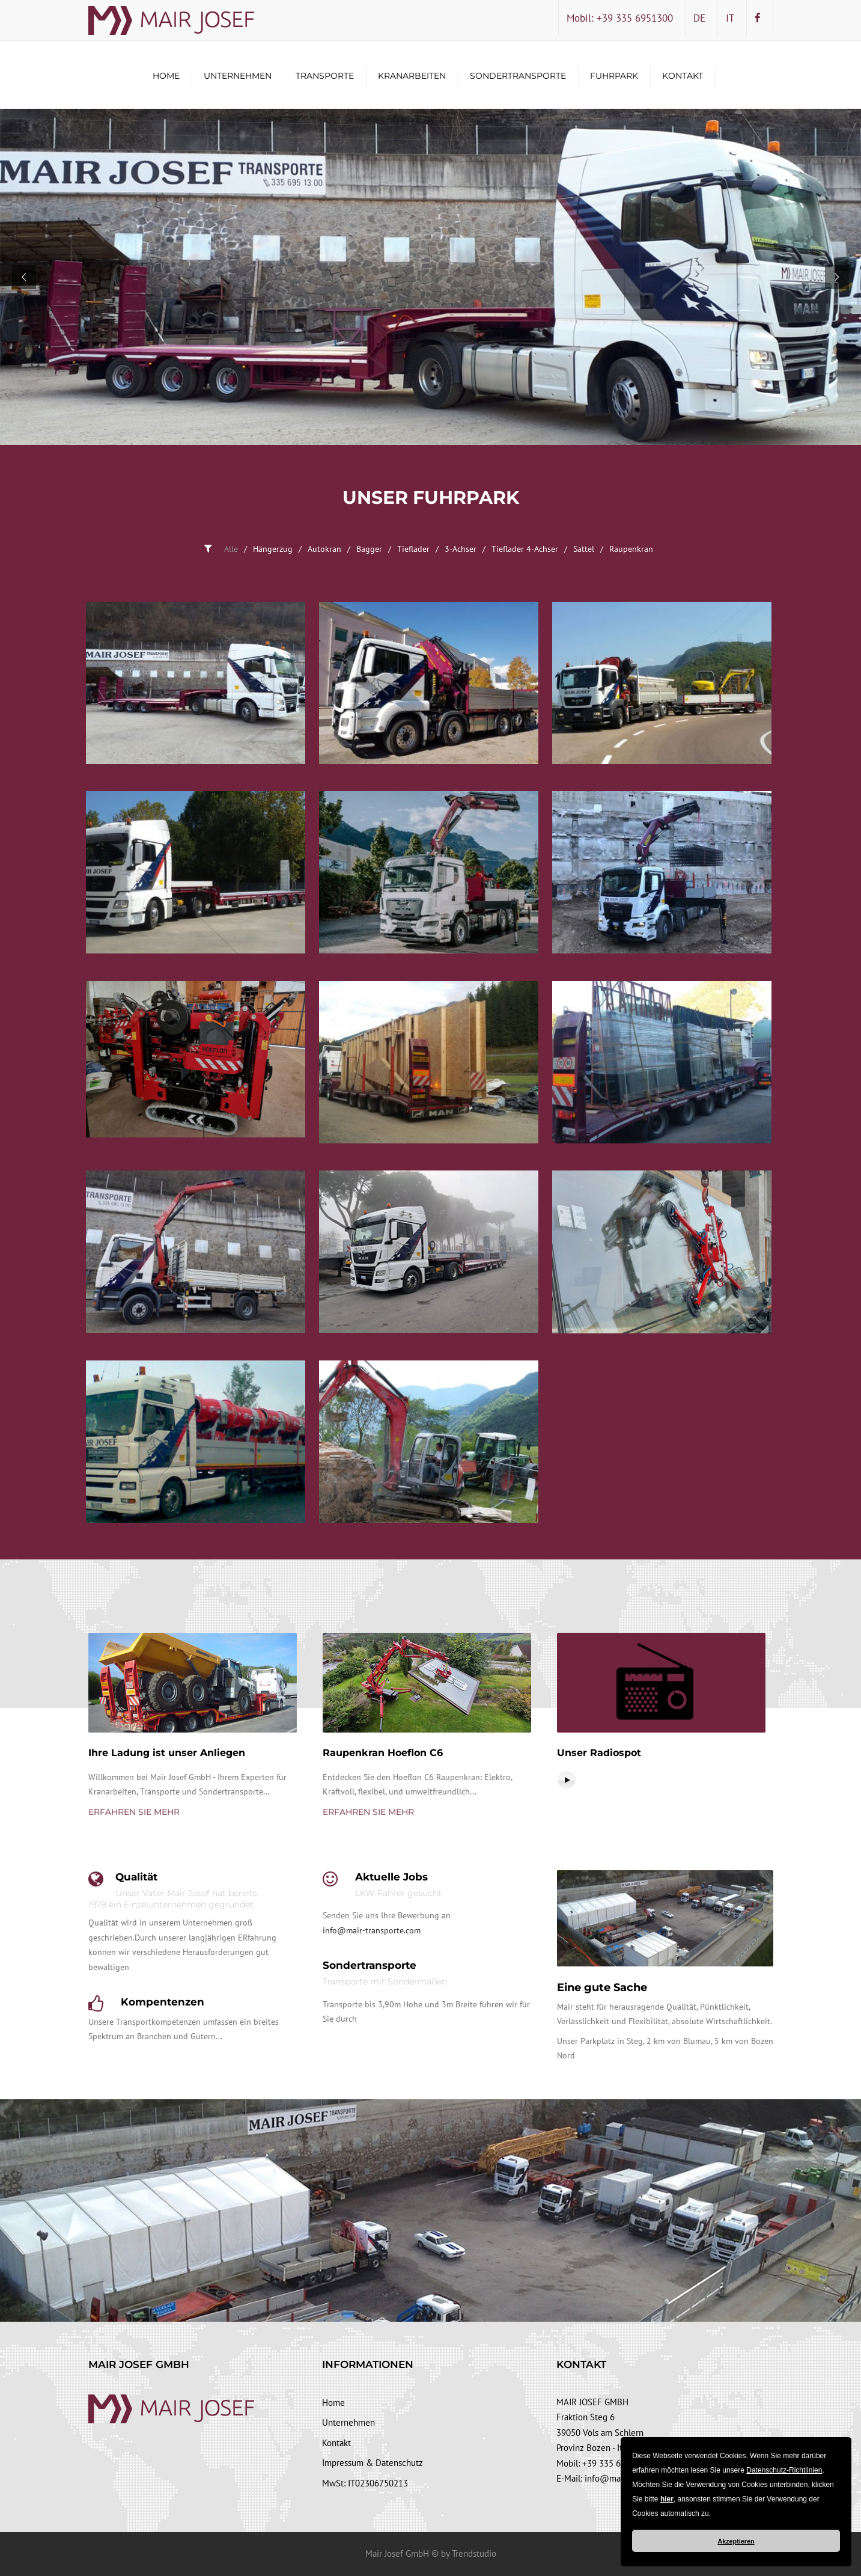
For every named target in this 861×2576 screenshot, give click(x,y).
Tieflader (413, 548)
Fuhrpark (614, 75)
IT (730, 18)
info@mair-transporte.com (372, 1930)
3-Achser (460, 548)
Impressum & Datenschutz (372, 2462)
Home (166, 75)
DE (699, 18)
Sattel (583, 548)
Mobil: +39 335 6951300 (620, 18)
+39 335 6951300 (616, 2463)
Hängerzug (273, 548)
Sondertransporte (518, 75)
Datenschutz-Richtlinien (784, 2470)
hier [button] (667, 2499)
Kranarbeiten (412, 75)
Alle (231, 548)
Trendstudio (474, 2553)
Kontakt (682, 75)
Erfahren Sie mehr (134, 1812)
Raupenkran (631, 548)
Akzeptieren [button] (735, 2541)
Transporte (325, 75)
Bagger (369, 548)
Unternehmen (238, 75)
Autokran (324, 548)
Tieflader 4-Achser (524, 548)
